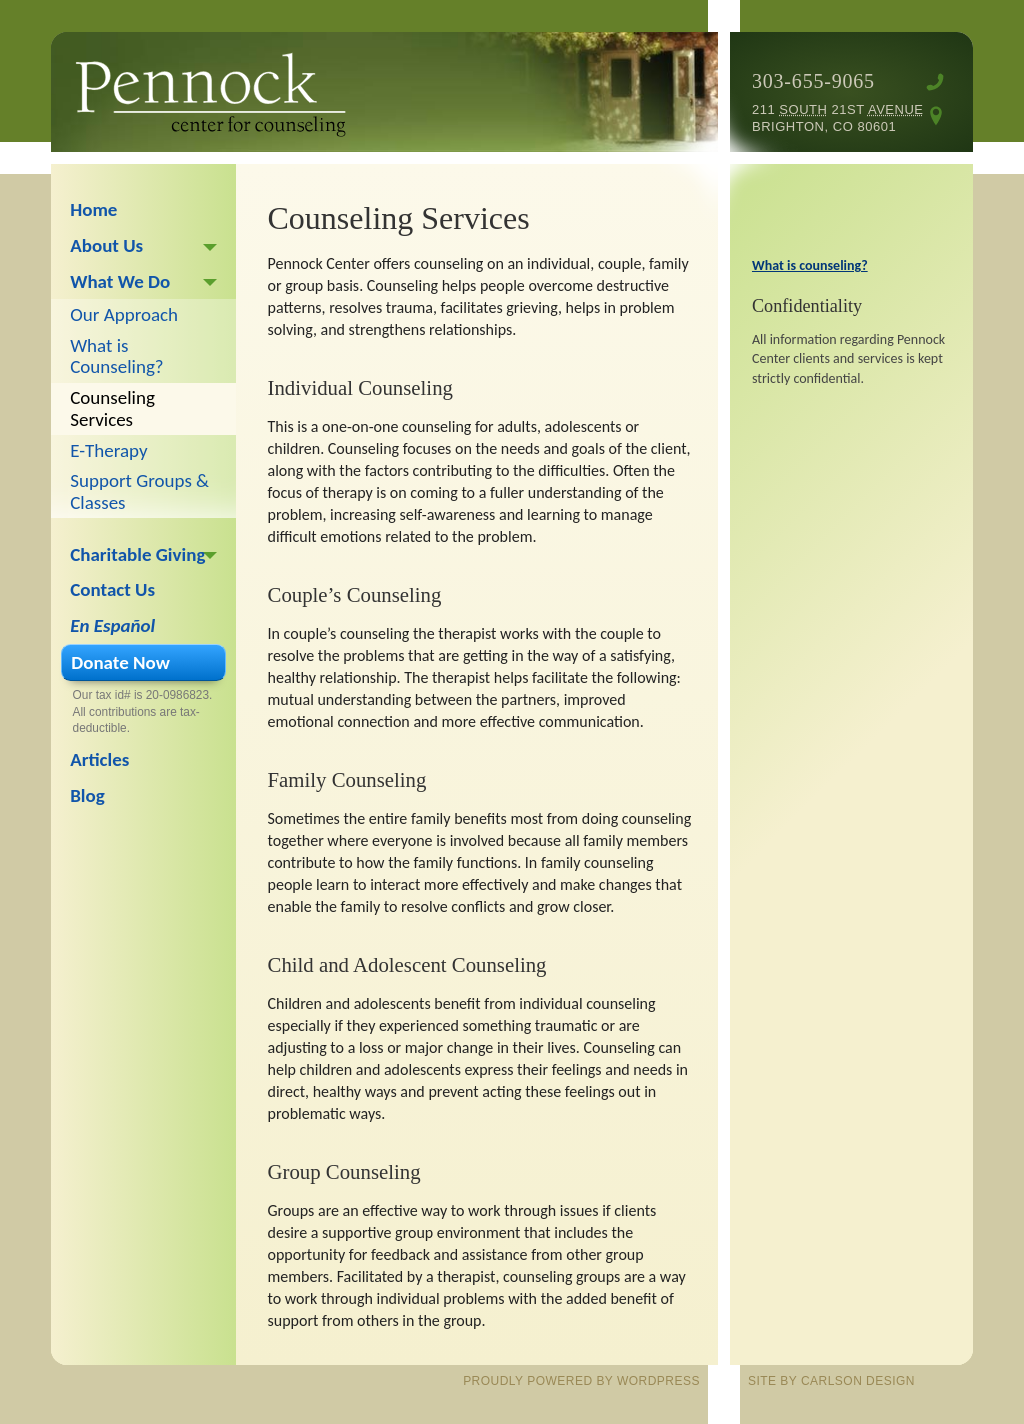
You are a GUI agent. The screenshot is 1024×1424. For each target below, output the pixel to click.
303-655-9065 (813, 81)
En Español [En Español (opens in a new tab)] (112, 625)
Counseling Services (112, 408)
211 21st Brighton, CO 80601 (838, 117)
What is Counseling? (116, 356)
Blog (87, 795)
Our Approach (124, 314)
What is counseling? (810, 265)
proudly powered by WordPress (581, 1381)
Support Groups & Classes (139, 491)
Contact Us (112, 589)
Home (93, 209)
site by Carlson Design (831, 1381)
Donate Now (120, 662)
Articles (99, 759)
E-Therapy (108, 450)
